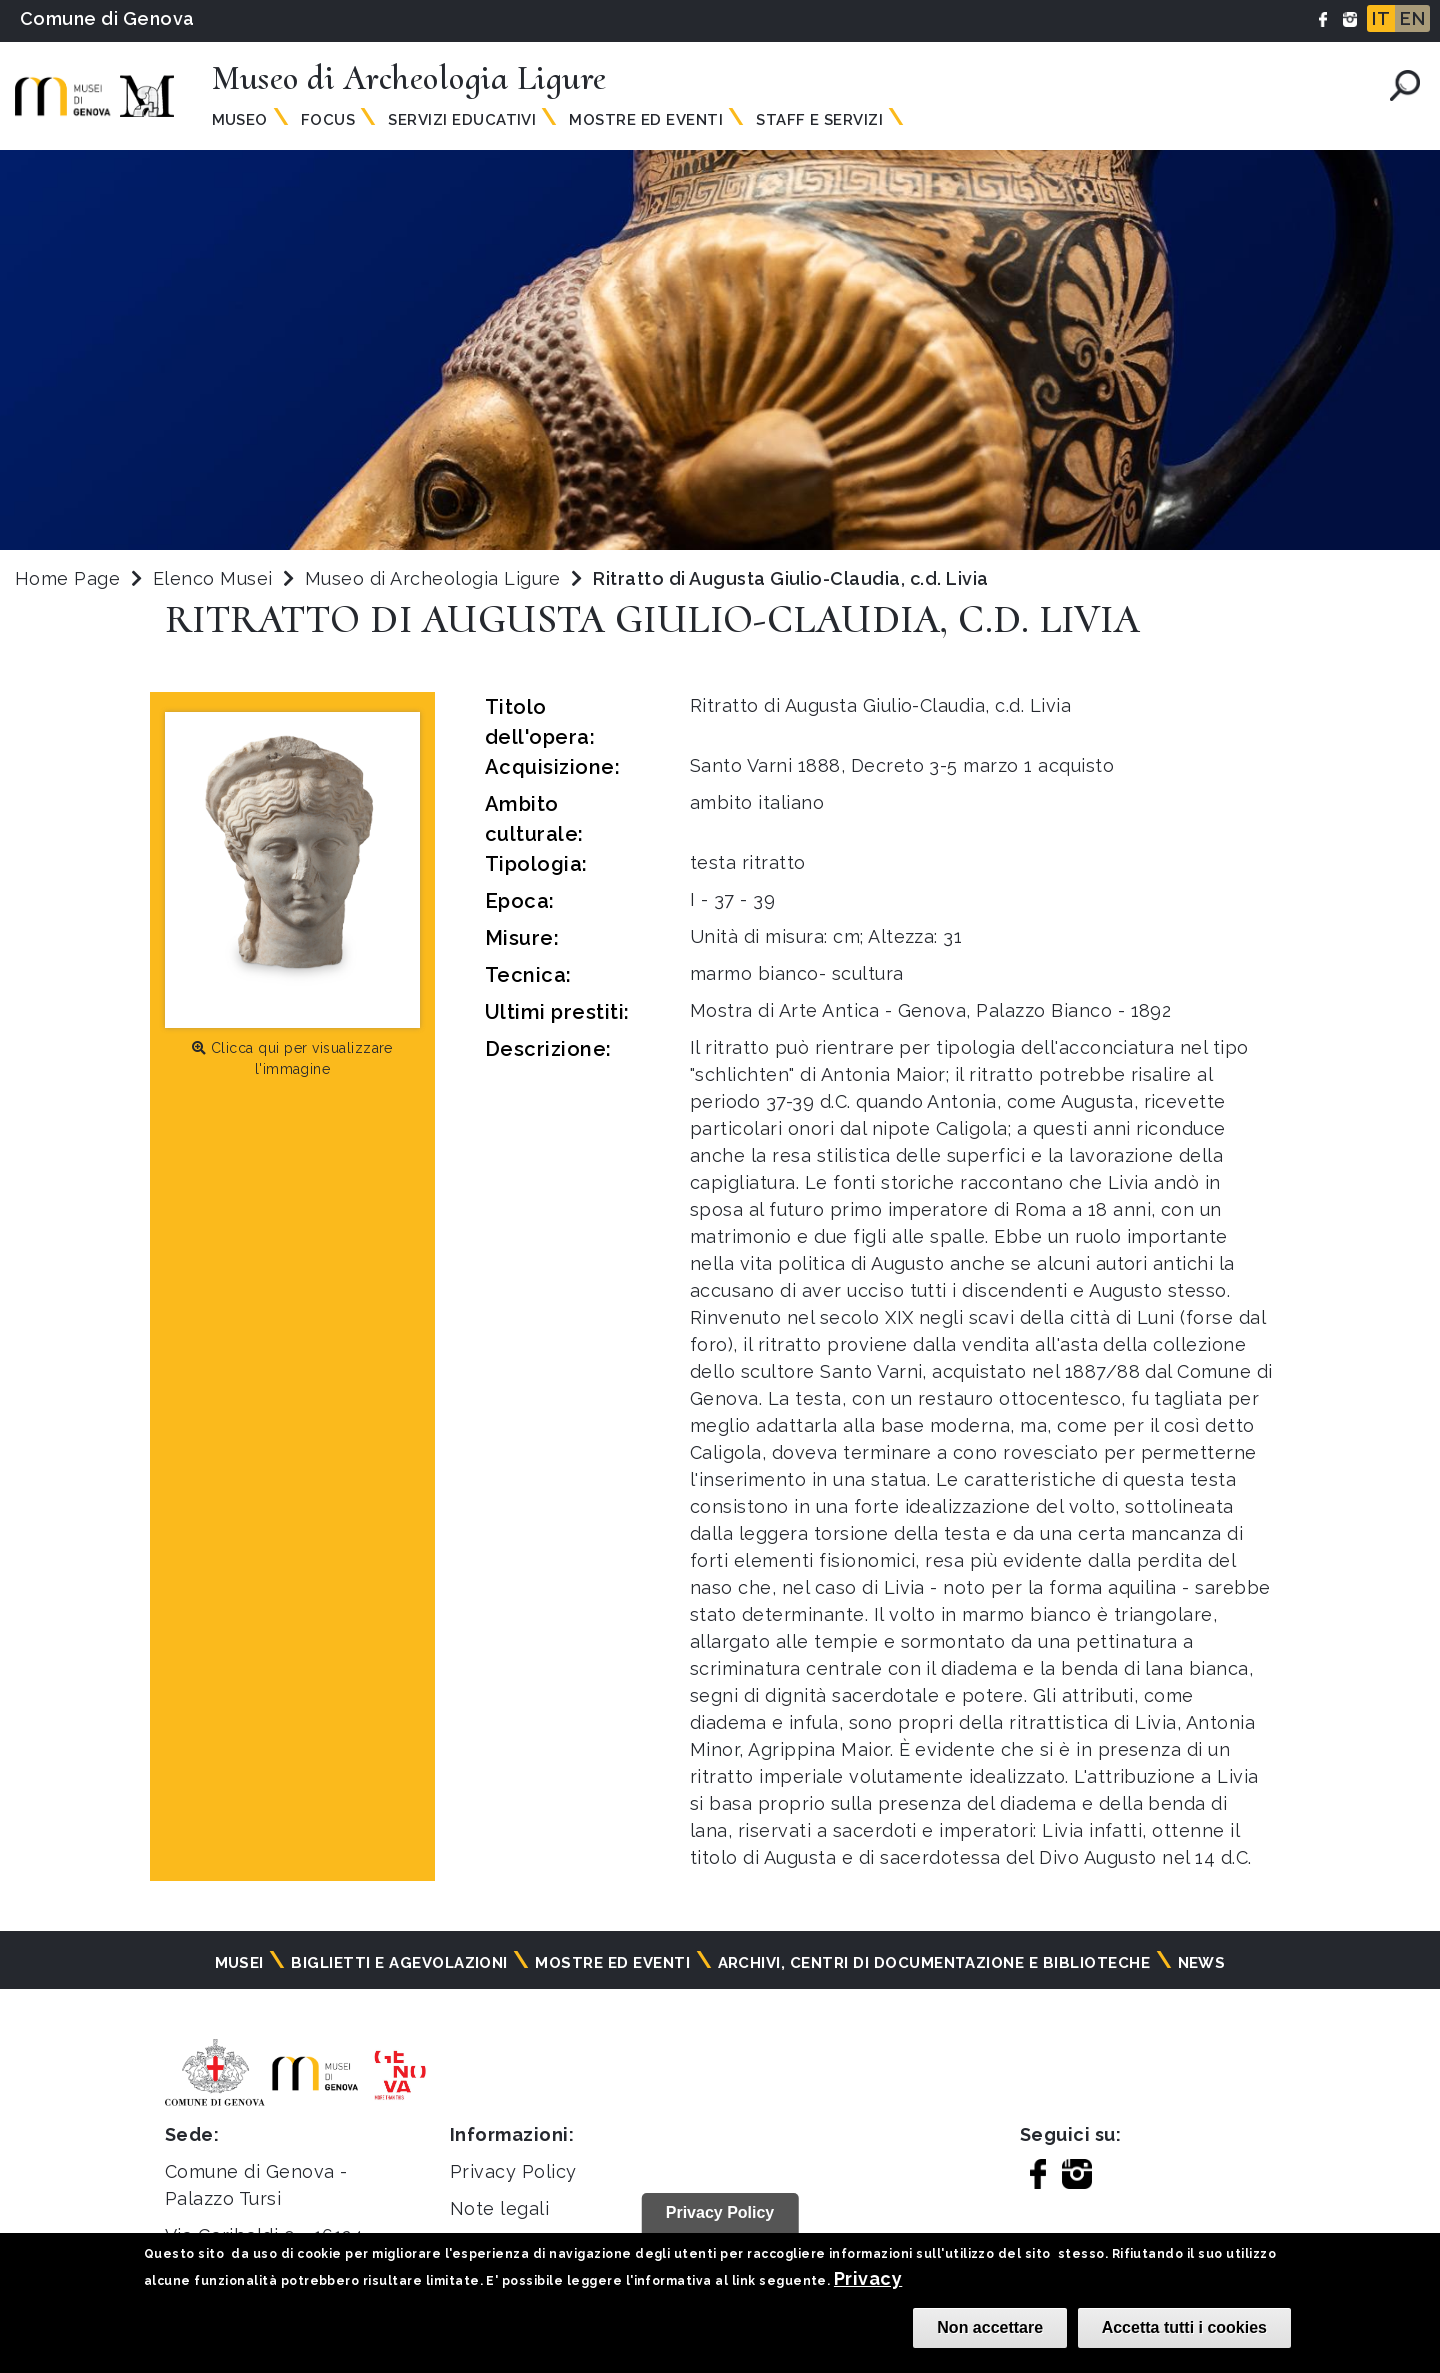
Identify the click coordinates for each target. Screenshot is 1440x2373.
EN (1412, 18)
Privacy (868, 2278)
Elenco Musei (213, 578)
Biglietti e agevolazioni (399, 1963)
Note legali (499, 2208)
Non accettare (990, 2327)
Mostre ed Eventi (646, 120)
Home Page (67, 578)
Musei (239, 1963)
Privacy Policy (513, 2171)
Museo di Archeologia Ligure (435, 578)
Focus (328, 120)
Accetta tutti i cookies (1184, 2327)
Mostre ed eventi (612, 1963)
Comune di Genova (107, 18)
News (1202, 1963)
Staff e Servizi (819, 120)
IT (1381, 18)
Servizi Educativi (462, 120)
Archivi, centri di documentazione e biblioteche (934, 1963)
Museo (240, 120)
